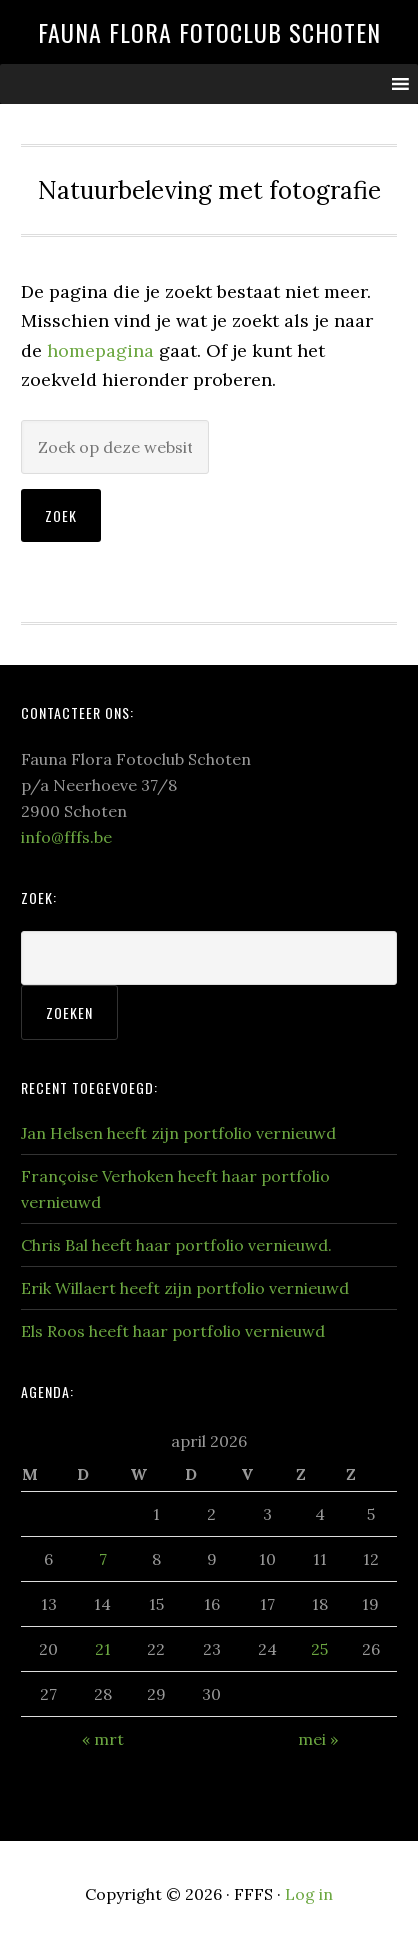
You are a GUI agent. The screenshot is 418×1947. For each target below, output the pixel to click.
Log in (309, 1894)
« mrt (103, 1739)
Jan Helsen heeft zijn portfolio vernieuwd (178, 1133)
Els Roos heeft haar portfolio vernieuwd (173, 1331)
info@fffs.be (66, 837)
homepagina (100, 350)
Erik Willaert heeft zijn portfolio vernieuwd (185, 1288)
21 (103, 1649)
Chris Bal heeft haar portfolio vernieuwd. (176, 1245)
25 (319, 1649)
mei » (318, 1739)
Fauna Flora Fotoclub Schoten (209, 32)
